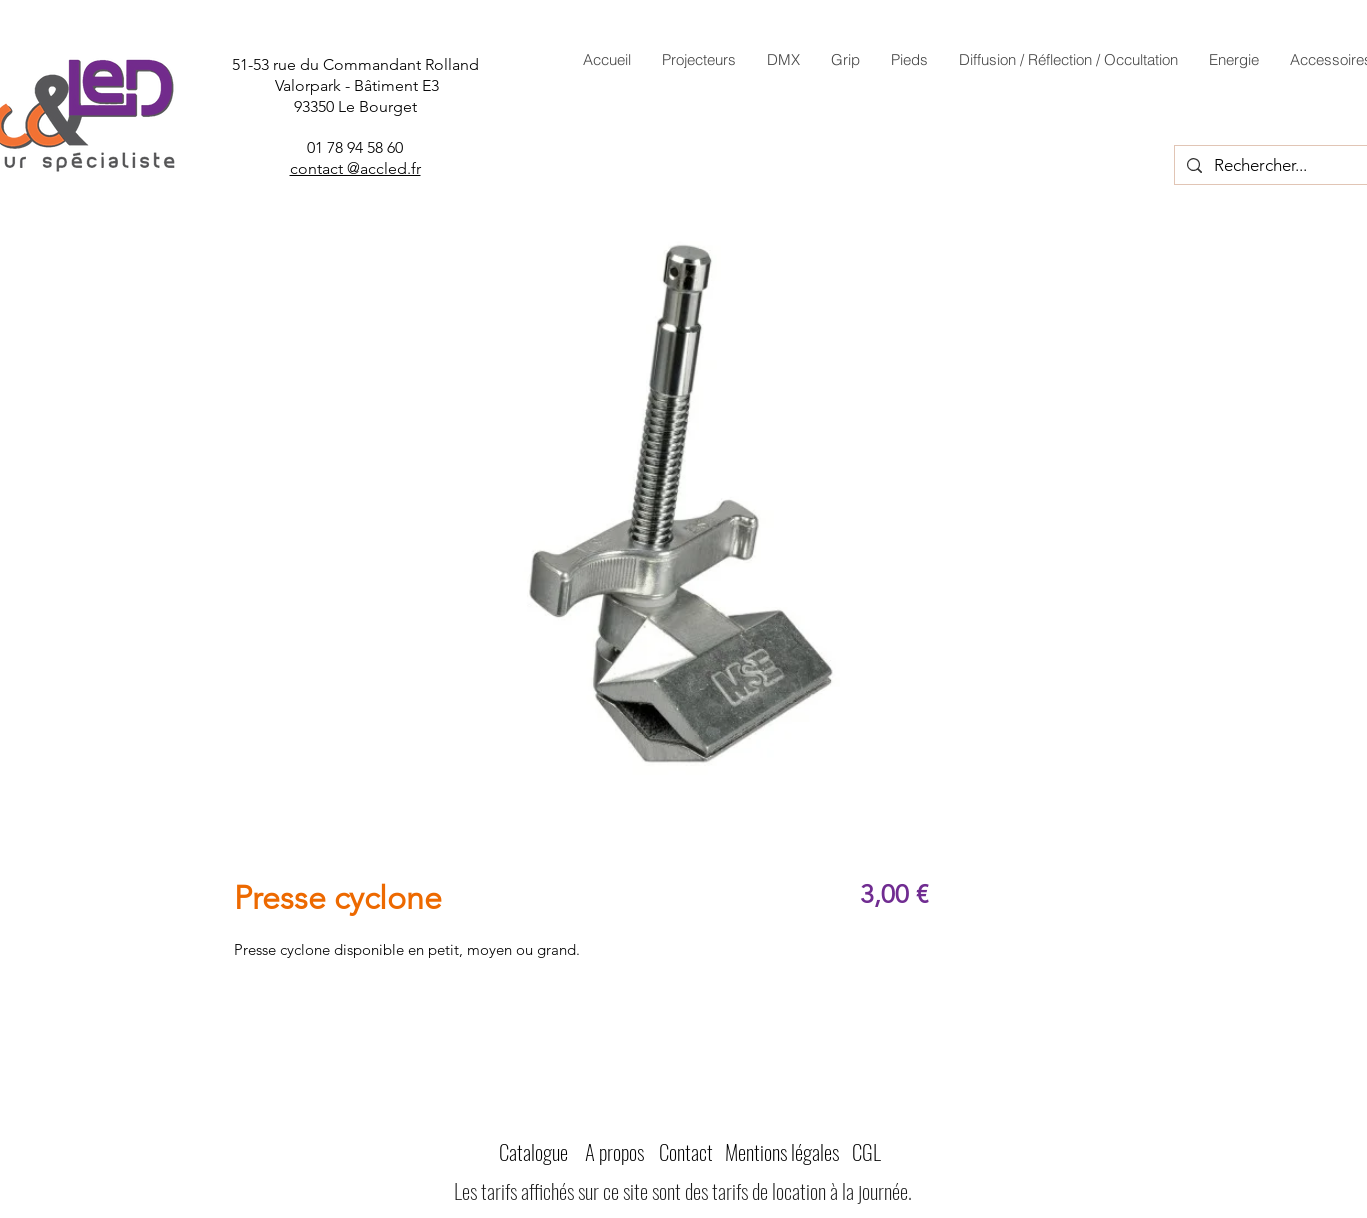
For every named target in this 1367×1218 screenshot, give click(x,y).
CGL (866, 1151)
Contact (686, 1151)
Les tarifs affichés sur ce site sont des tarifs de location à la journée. (683, 1190)
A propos (614, 1151)
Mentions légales (782, 1151)
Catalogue (533, 1151)
